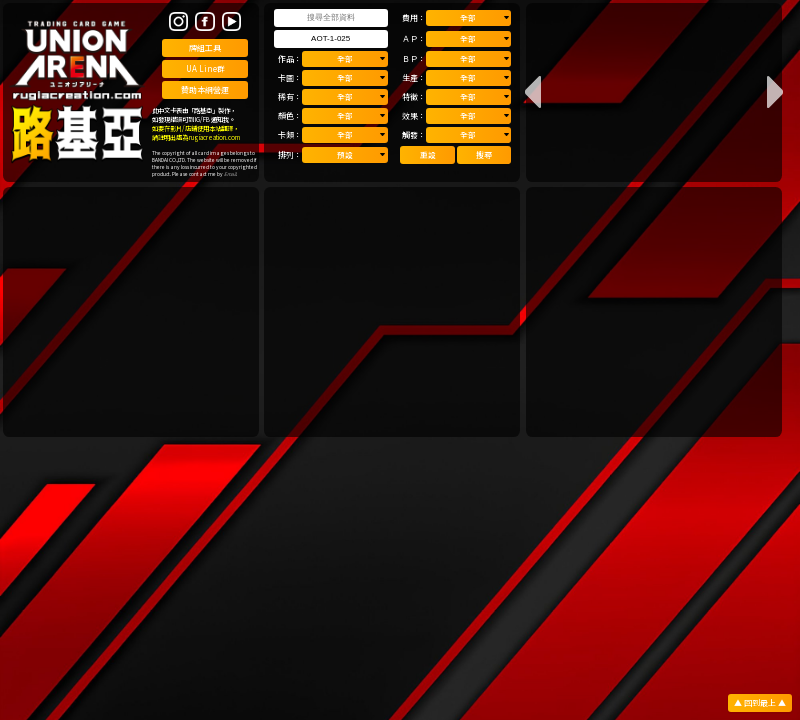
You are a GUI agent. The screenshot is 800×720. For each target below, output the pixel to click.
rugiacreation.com (214, 137)
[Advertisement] (131, 312)
